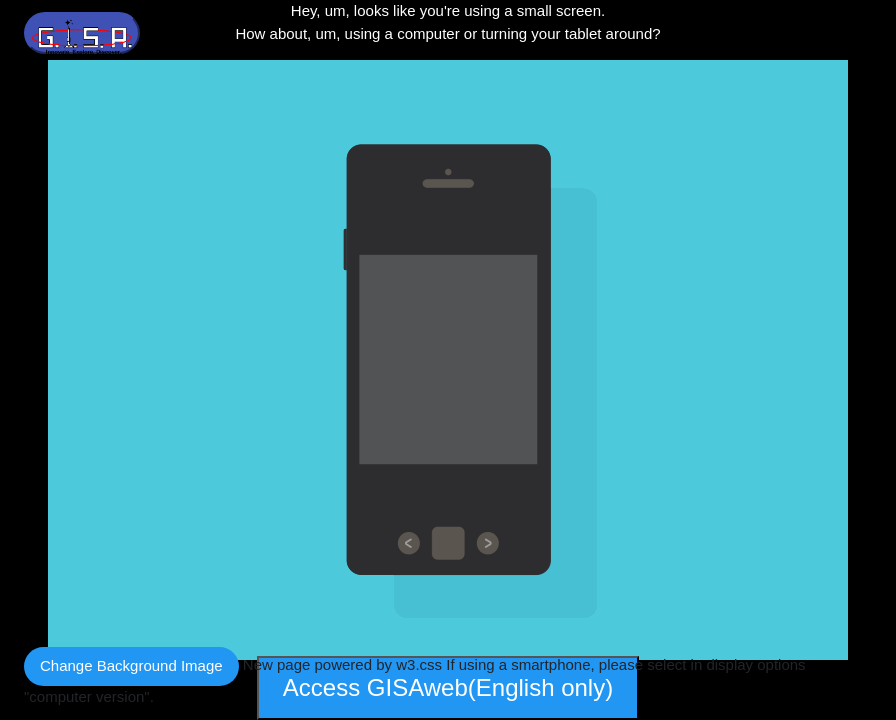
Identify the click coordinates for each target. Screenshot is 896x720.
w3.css (419, 664)
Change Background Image (131, 665)
